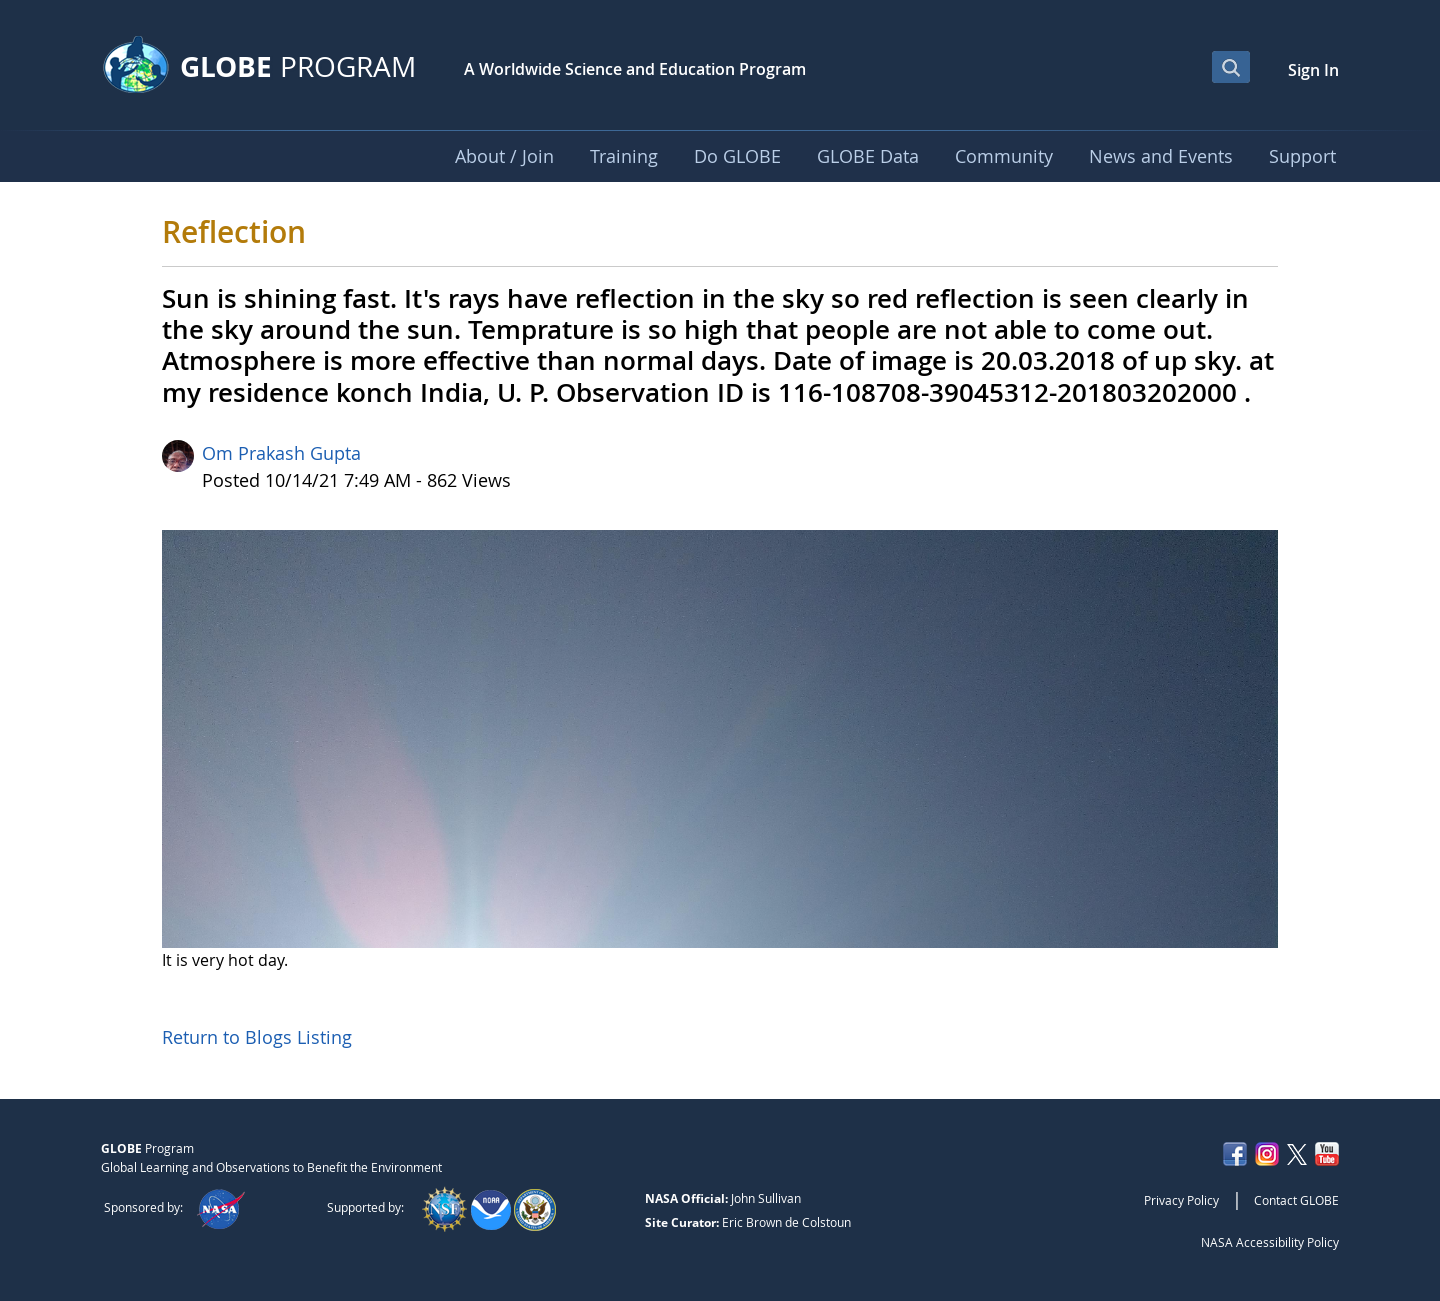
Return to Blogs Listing (257, 1037)
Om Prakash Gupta (281, 453)
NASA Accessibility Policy (1270, 1242)
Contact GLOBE (1296, 1200)
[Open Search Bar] (1231, 67)
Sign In (1313, 70)
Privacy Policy (1181, 1200)
